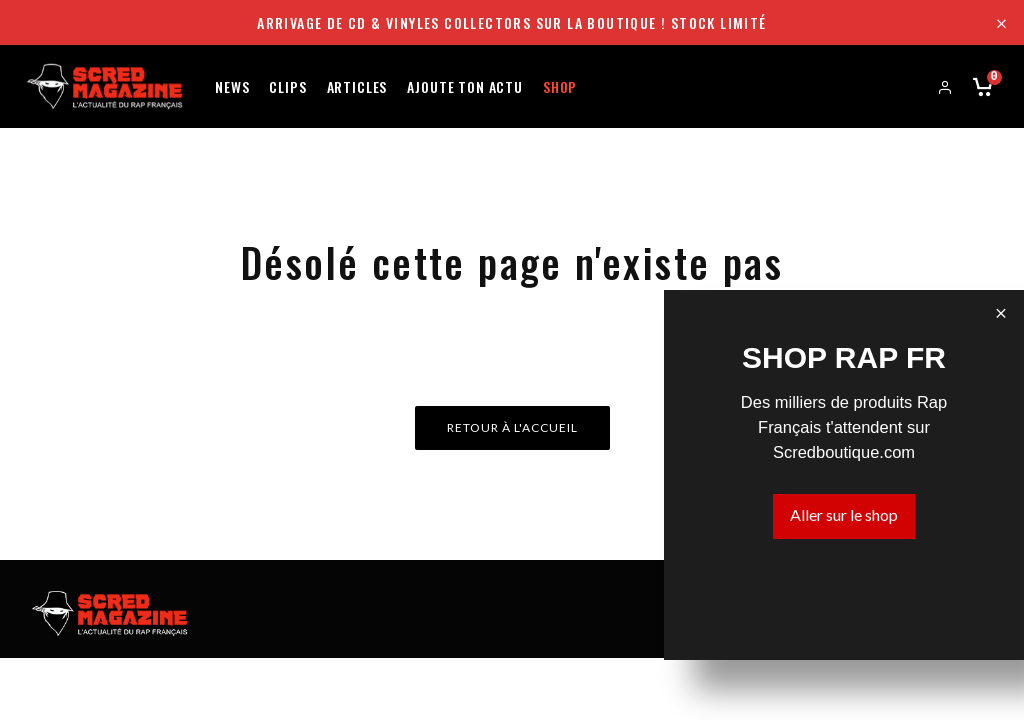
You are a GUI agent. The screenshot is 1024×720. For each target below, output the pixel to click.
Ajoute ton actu (465, 85)
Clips (287, 85)
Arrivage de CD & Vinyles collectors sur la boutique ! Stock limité (511, 22)
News (232, 85)
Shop (560, 85)
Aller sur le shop (844, 514)
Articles (357, 85)
